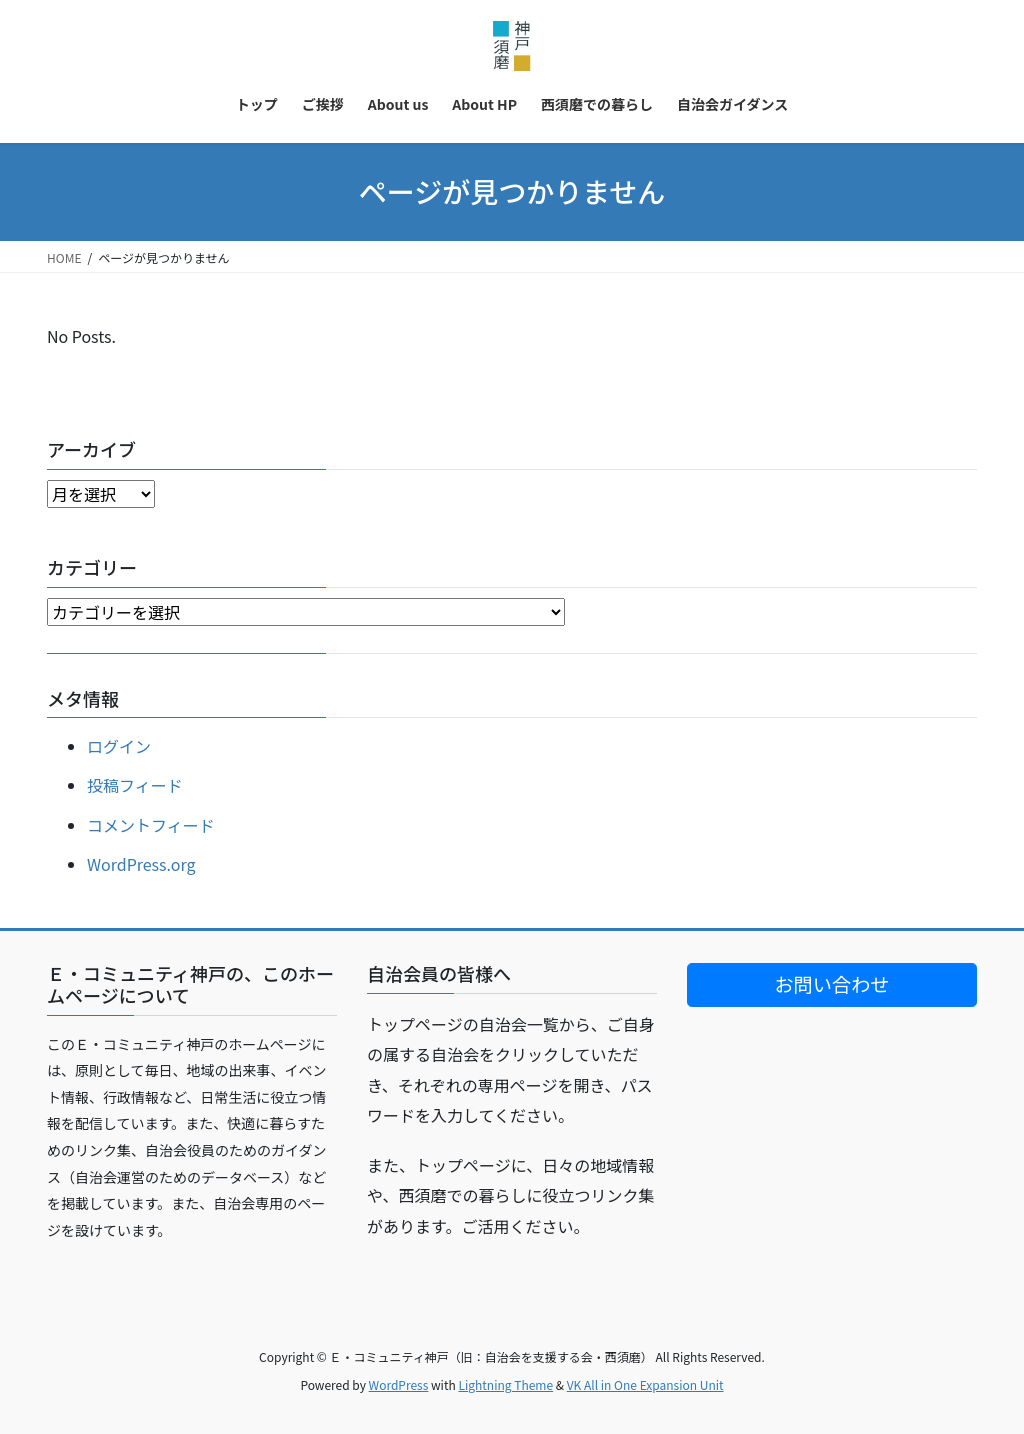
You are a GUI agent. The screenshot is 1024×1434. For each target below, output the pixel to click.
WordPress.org (141, 864)
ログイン (119, 746)
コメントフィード (151, 825)
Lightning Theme (505, 1384)
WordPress (399, 1384)
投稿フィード (135, 785)
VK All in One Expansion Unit (645, 1384)
